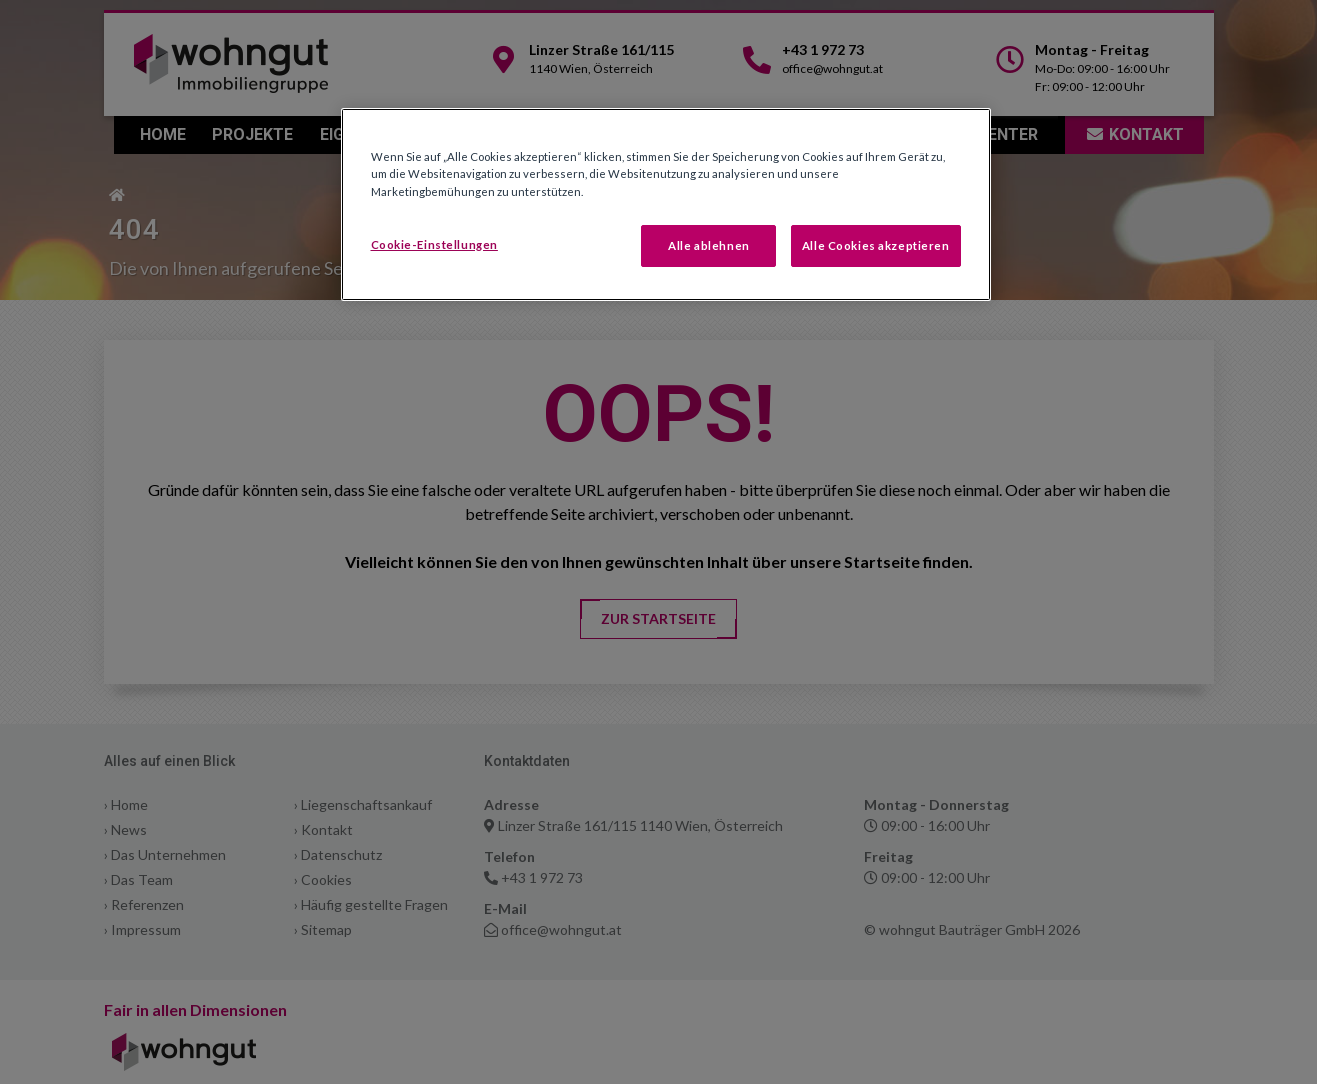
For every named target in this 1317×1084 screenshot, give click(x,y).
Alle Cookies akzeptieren (876, 245)
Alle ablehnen (708, 245)
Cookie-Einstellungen (434, 244)
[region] (666, 204)
